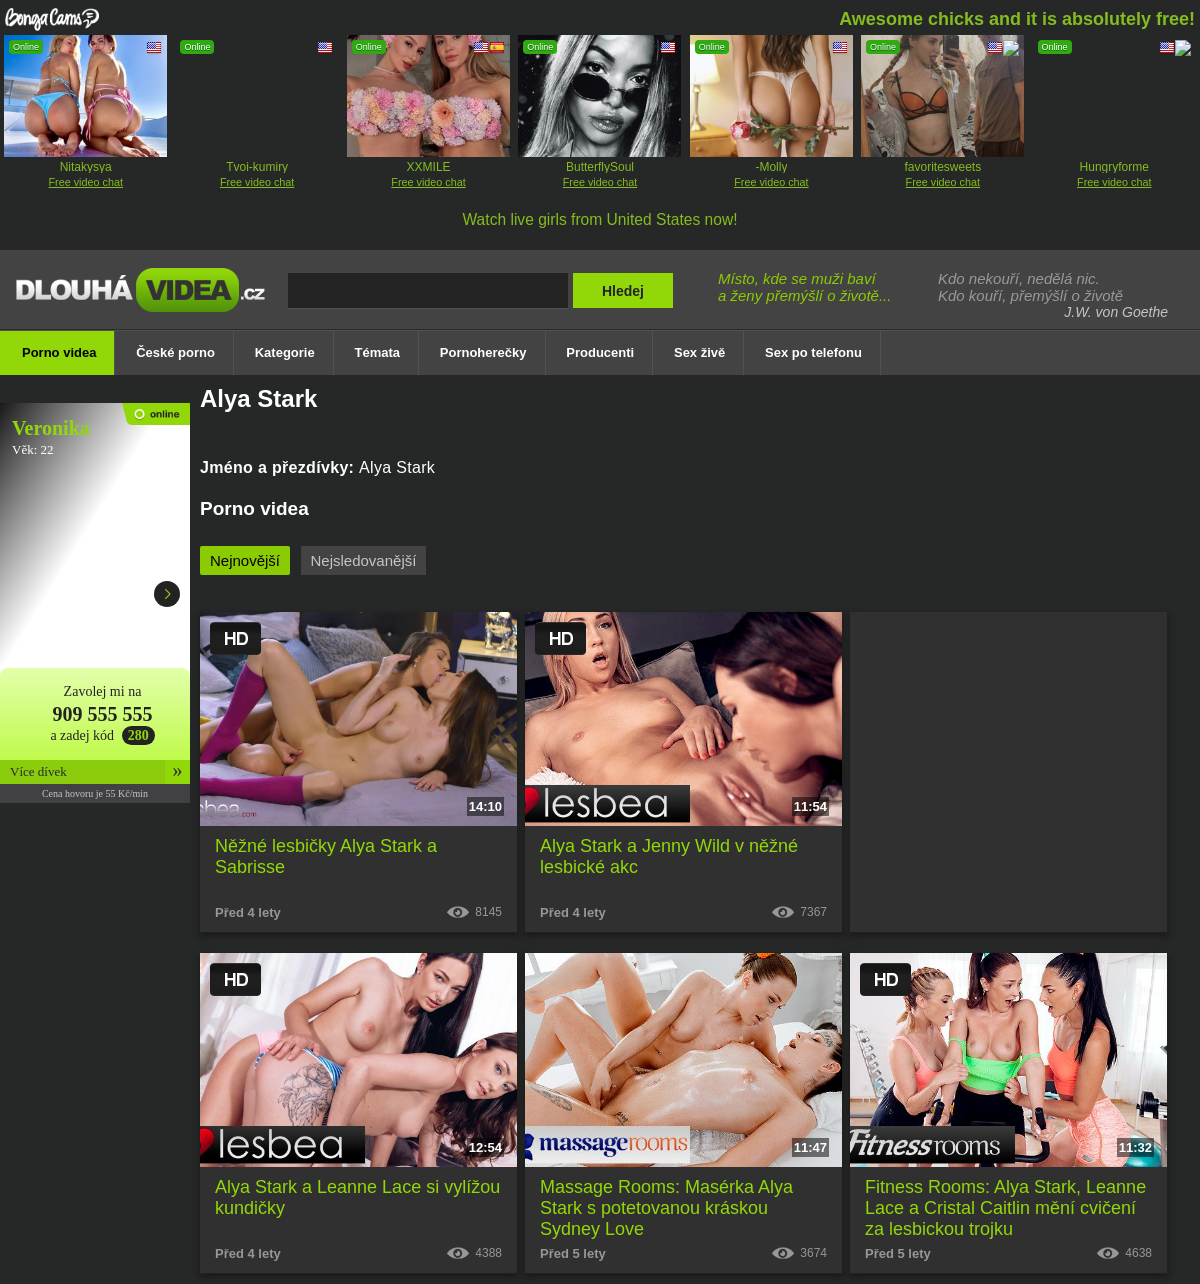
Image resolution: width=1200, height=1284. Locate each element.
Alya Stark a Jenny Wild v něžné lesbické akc (669, 856)
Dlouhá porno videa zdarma (145, 303)
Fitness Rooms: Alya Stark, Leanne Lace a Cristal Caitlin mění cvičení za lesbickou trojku (1005, 1208)
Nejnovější (245, 560)
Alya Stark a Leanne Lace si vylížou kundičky (357, 1197)
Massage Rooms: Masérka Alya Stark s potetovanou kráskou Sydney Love (666, 1208)
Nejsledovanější (364, 560)
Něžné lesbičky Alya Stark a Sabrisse (326, 856)
